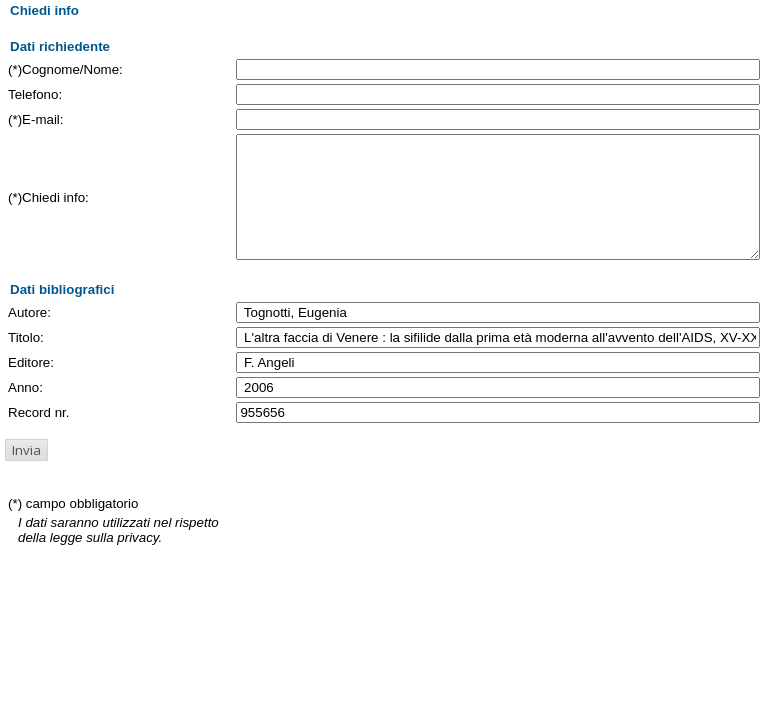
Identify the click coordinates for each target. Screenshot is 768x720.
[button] (26, 474)
